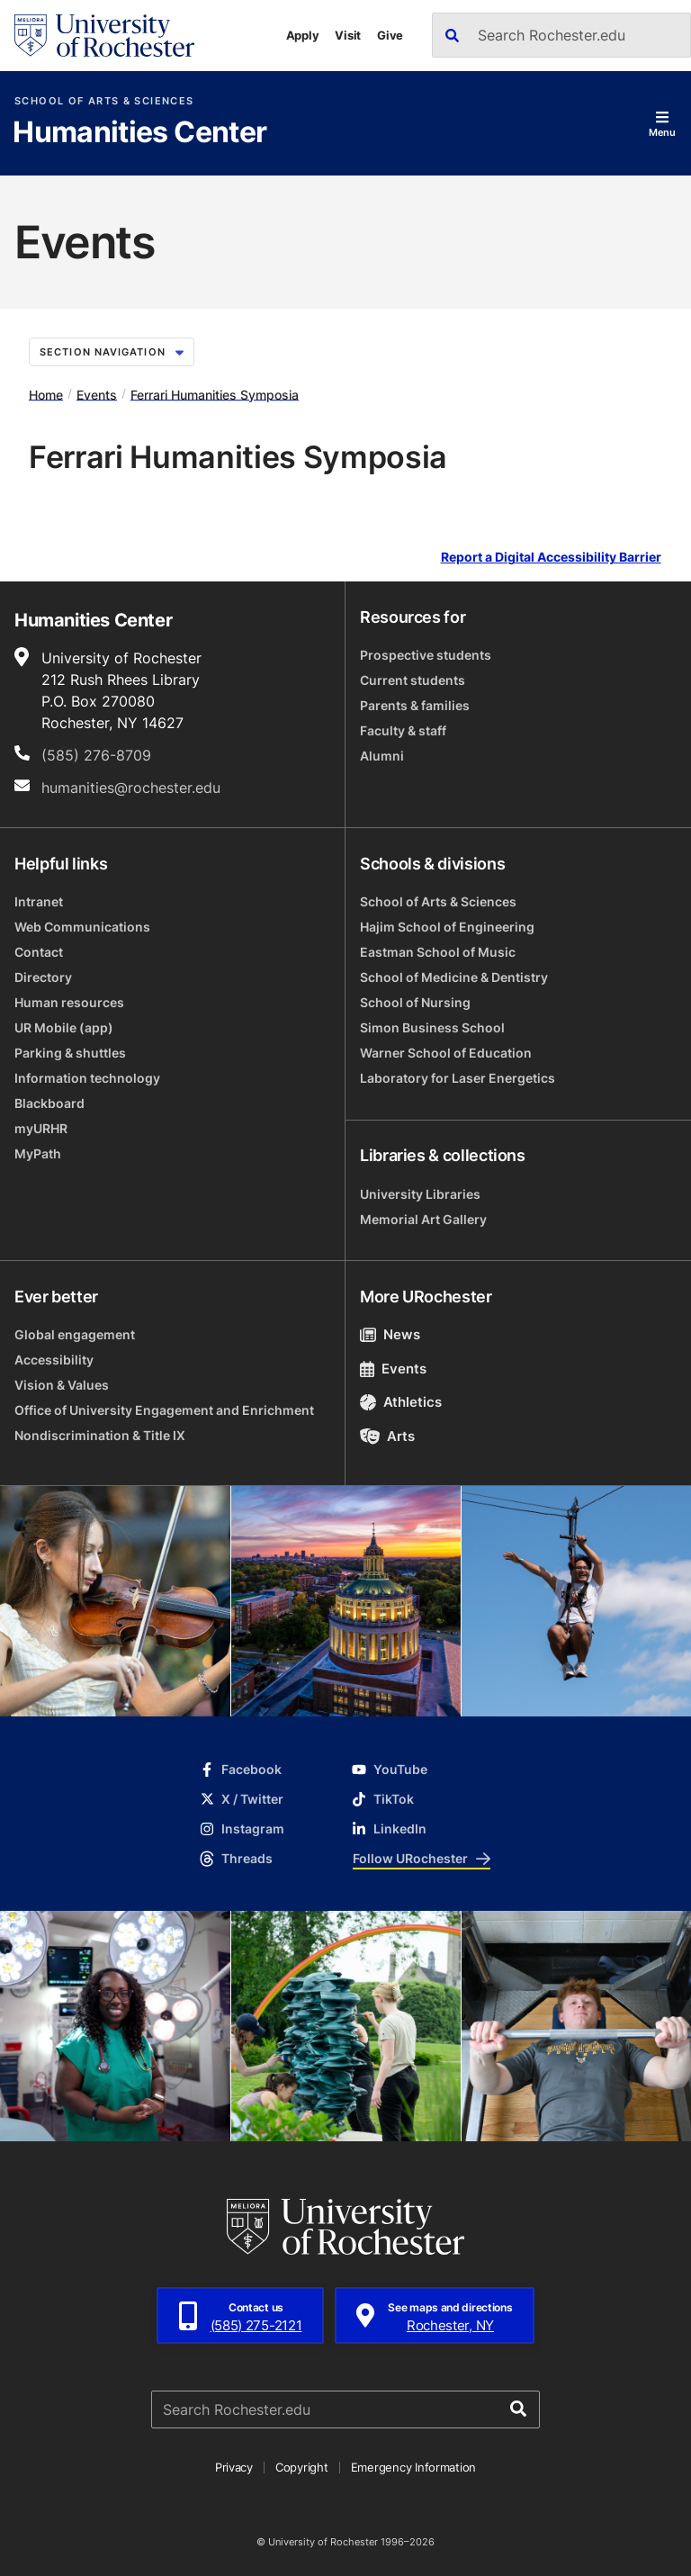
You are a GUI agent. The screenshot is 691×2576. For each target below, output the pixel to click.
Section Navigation (112, 352)
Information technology (87, 1077)
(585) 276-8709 (96, 755)
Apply (302, 35)
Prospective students (425, 654)
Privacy (234, 2467)
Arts (387, 1436)
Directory (43, 977)
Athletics (401, 1401)
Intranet (38, 901)
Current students (412, 680)
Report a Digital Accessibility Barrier (551, 557)
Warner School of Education (446, 1052)
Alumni (382, 755)
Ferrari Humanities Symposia (214, 393)
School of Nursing (415, 1002)
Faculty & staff (403, 730)
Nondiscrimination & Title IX (99, 1435)
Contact (38, 951)
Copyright (301, 2467)
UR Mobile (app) (63, 1027)
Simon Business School (432, 1027)
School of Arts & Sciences (103, 101)
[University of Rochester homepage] (104, 35)
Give (390, 35)
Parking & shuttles (70, 1052)
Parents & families (415, 705)
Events (96, 393)
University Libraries (420, 1193)
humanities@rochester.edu (130, 787)
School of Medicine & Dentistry (454, 977)
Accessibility (54, 1359)
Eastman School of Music (438, 951)
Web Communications (82, 926)
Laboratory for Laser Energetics (457, 1077)
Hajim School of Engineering (447, 926)
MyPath (37, 1153)
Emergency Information (414, 2467)
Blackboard (49, 1103)
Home (46, 393)
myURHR (40, 1128)
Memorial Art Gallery (423, 1219)
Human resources (69, 1002)
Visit (348, 35)
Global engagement (74, 1334)
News (390, 1334)
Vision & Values (61, 1384)
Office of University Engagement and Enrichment (164, 1410)
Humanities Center (139, 133)
